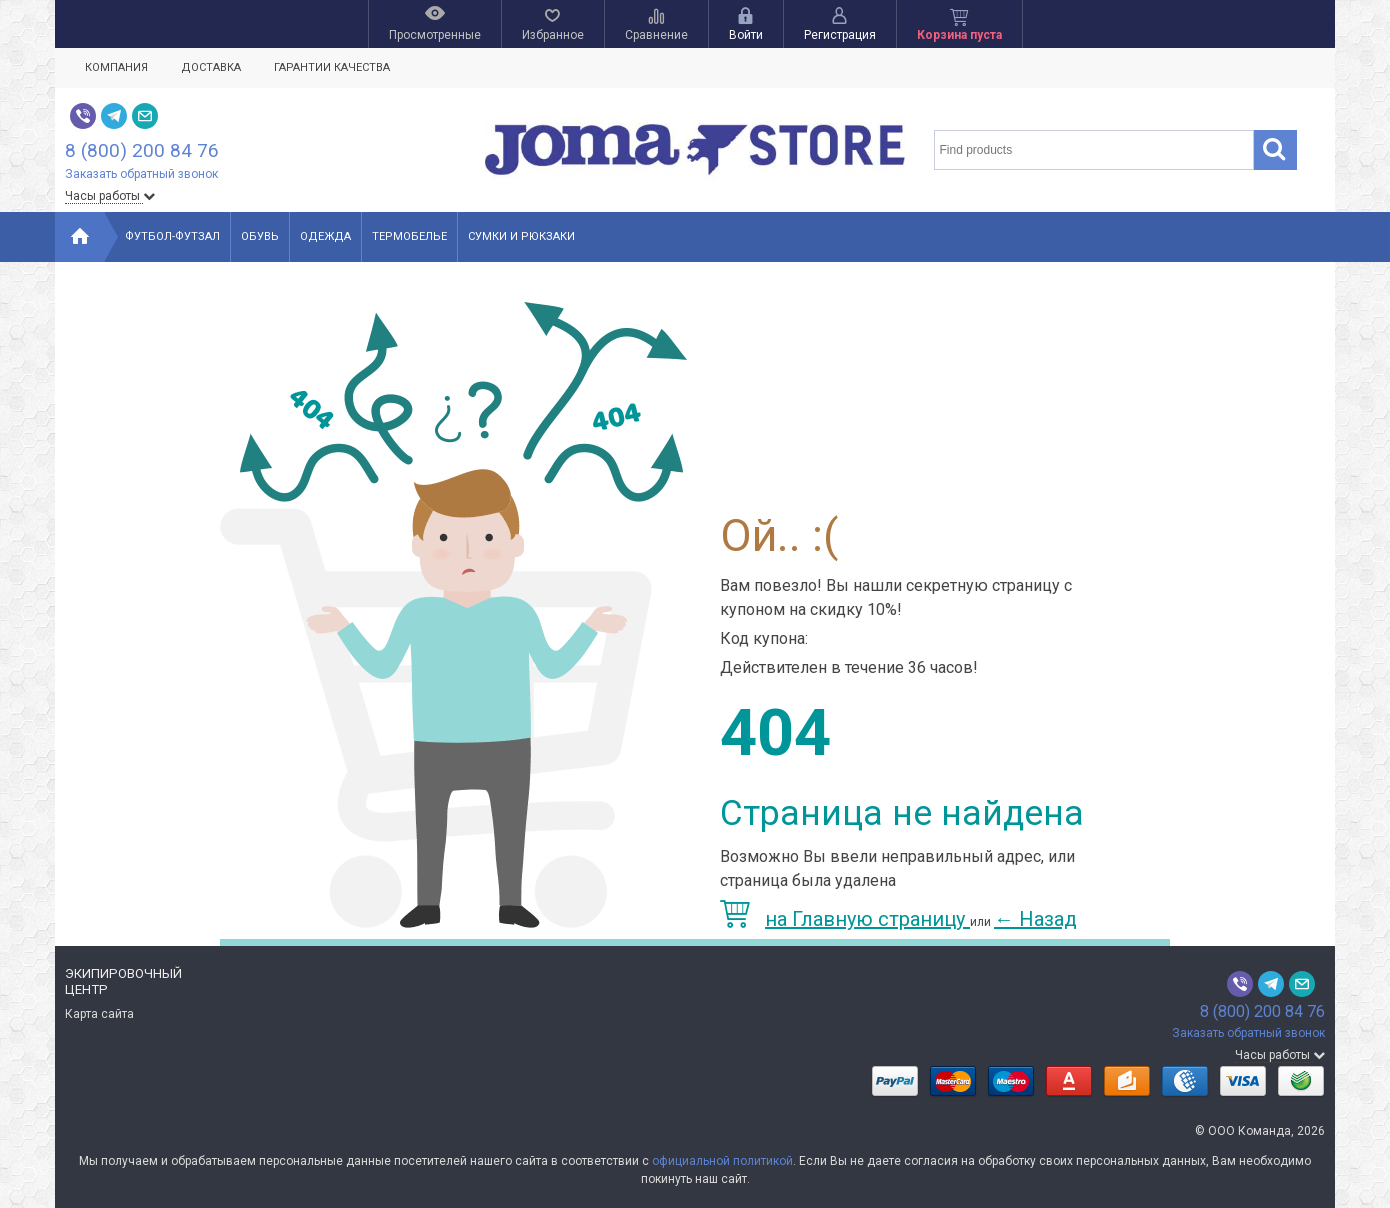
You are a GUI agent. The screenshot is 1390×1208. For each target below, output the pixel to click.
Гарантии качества (332, 67)
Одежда (325, 236)
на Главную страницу (845, 919)
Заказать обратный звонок (141, 174)
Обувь (260, 236)
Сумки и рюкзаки (521, 236)
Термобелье (409, 236)
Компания (116, 67)
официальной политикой (722, 1161)
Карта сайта (99, 1014)
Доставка (211, 67)
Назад (1035, 919)
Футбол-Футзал (172, 236)
